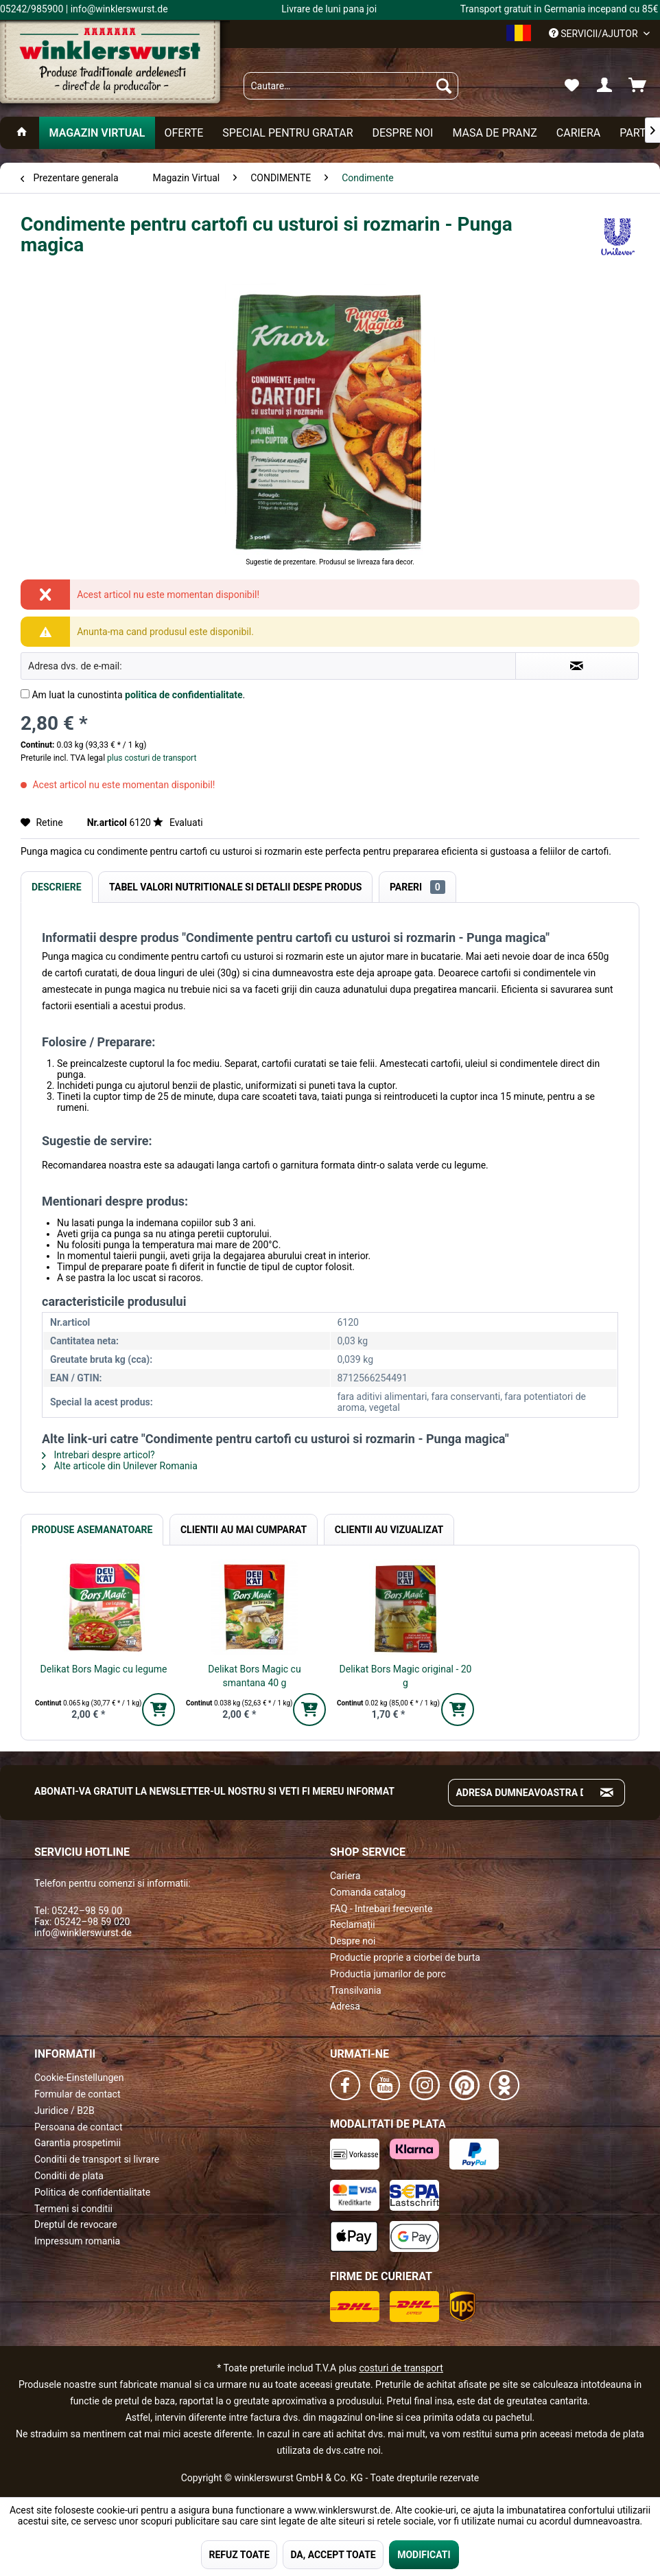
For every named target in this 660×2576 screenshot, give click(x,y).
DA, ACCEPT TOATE (332, 2554)
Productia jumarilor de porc (388, 1973)
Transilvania (355, 1990)
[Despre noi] (402, 133)
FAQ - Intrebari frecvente (381, 1908)
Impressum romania (77, 2240)
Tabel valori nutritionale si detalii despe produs (235, 887)
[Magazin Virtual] (96, 133)
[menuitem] (351, 86)
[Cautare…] (351, 86)
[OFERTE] (184, 133)
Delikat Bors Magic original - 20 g (406, 1676)
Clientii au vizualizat (389, 1529)
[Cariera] (578, 133)
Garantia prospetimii (77, 2142)
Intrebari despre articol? (98, 1454)
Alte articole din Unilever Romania (120, 1465)
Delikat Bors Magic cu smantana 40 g (254, 1676)
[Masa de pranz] (494, 133)
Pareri (417, 887)
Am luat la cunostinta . (138, 694)
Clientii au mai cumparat (243, 1529)
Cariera (345, 1875)
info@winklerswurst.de (83, 1932)
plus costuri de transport (150, 758)
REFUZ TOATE (239, 2554)
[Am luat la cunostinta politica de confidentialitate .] (25, 693)
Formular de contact (77, 2094)
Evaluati (177, 822)
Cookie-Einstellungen (78, 2077)
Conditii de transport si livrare (96, 2159)
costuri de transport (401, 2367)
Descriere (57, 887)
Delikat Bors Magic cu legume (103, 1669)
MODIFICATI (423, 2554)
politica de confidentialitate (184, 694)
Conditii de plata (69, 2175)
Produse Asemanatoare (92, 1529)
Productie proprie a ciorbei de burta (405, 1957)
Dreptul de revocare (75, 2224)
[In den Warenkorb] (158, 1709)
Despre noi (352, 1940)
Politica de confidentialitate (92, 2192)
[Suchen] (443, 86)
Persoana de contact (78, 2126)
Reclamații (352, 1924)
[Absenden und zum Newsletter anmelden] (607, 1792)
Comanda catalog (367, 1892)
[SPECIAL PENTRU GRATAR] (287, 133)
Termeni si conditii (73, 2208)
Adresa (345, 2006)
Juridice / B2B (64, 2110)
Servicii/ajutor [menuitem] (594, 33)
